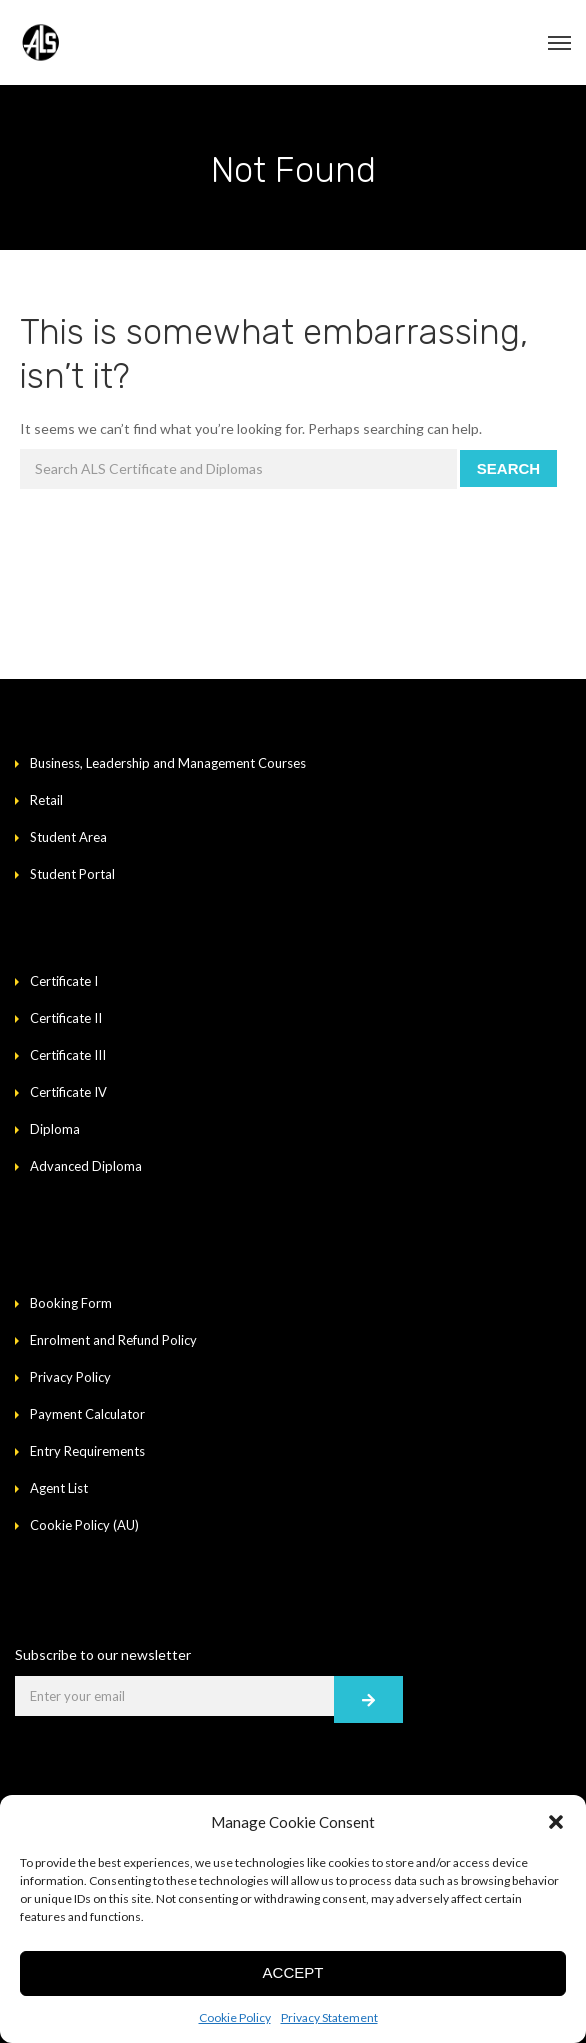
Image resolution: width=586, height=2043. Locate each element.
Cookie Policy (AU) (84, 1525)
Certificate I (64, 981)
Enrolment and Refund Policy (113, 1340)
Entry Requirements (87, 1451)
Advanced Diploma (86, 1166)
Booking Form (71, 1303)
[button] (556, 1822)
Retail (46, 800)
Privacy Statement (329, 2017)
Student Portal (72, 874)
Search (508, 468)
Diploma (55, 1129)
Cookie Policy (235, 2017)
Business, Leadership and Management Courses (168, 763)
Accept (293, 1972)
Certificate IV (68, 1092)
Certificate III (68, 1055)
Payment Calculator (87, 1414)
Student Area (68, 837)
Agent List (59, 1488)
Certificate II (66, 1018)
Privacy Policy (70, 1377)
